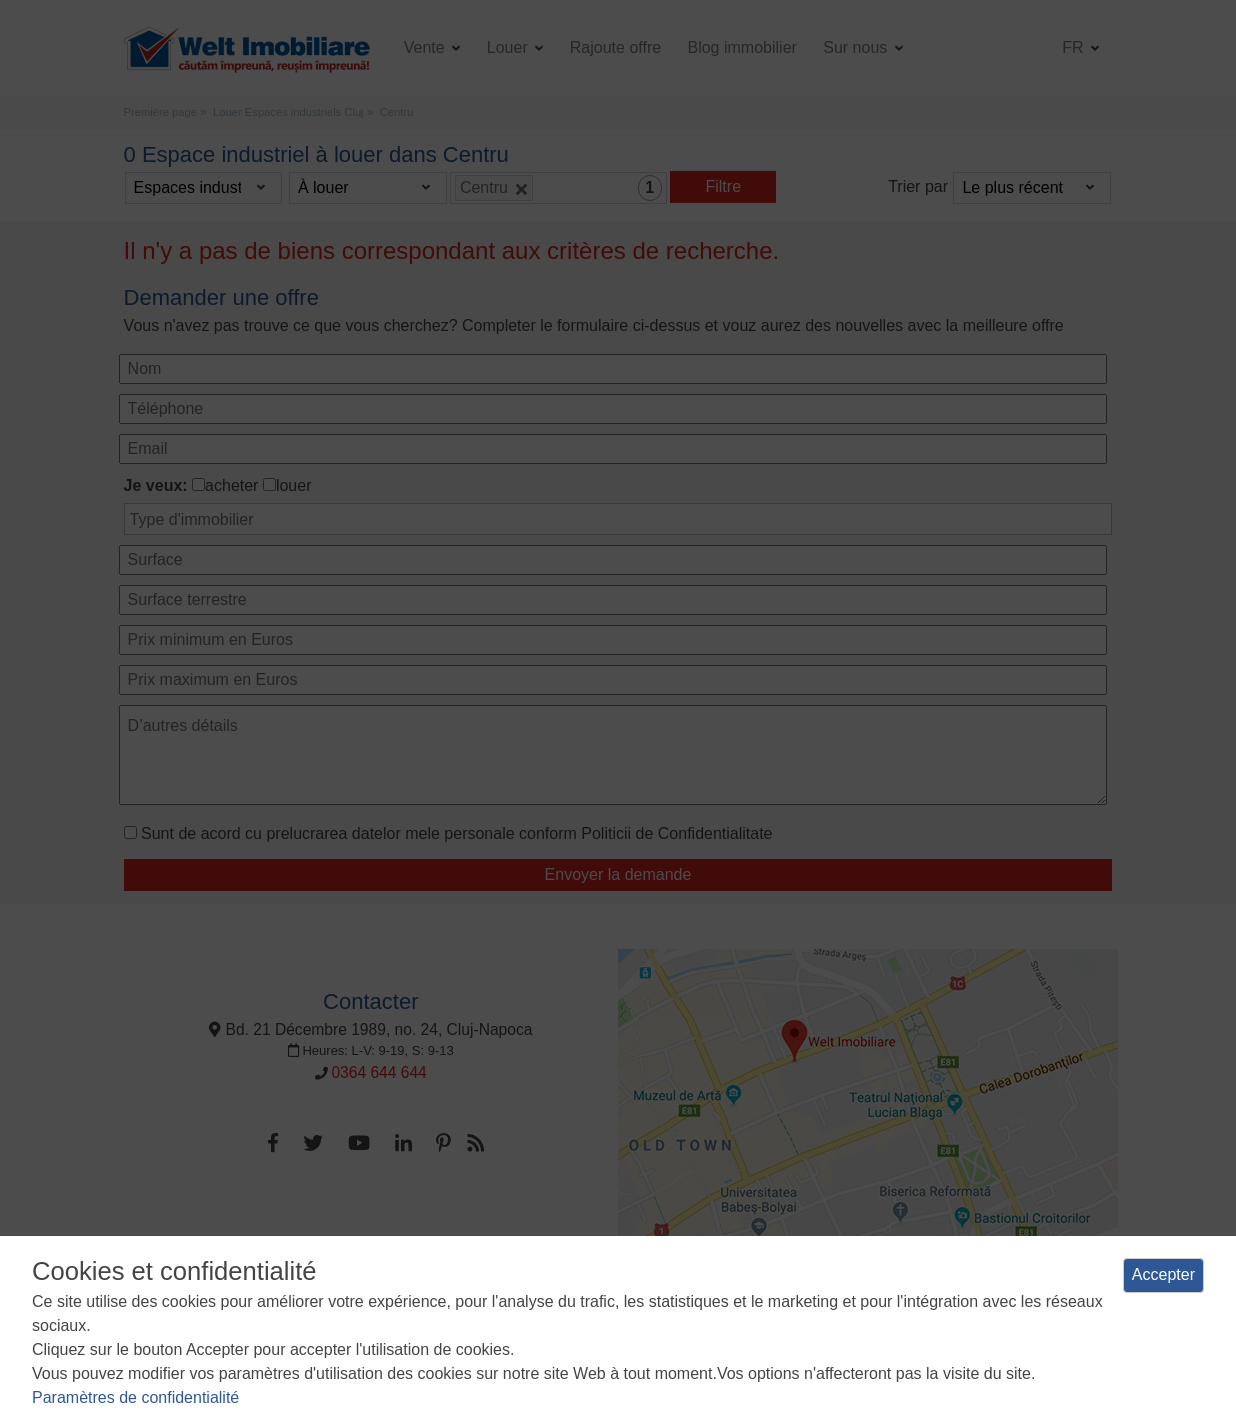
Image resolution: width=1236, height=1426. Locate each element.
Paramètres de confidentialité (135, 1397)
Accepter (1163, 1274)
